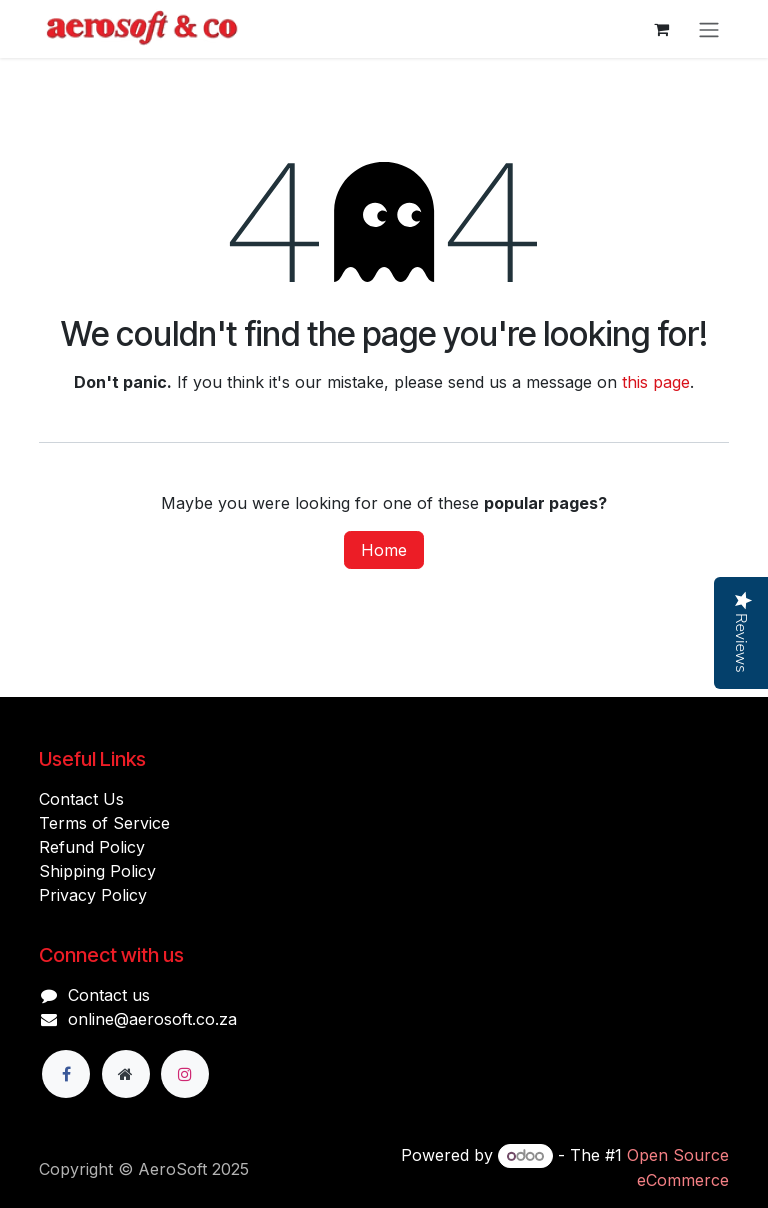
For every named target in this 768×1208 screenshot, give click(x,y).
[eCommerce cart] (661, 29)
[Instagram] (185, 1074)
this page (656, 382)
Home (384, 550)
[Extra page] (126, 1074)
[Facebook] (66, 1074)
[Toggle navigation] (709, 29)
